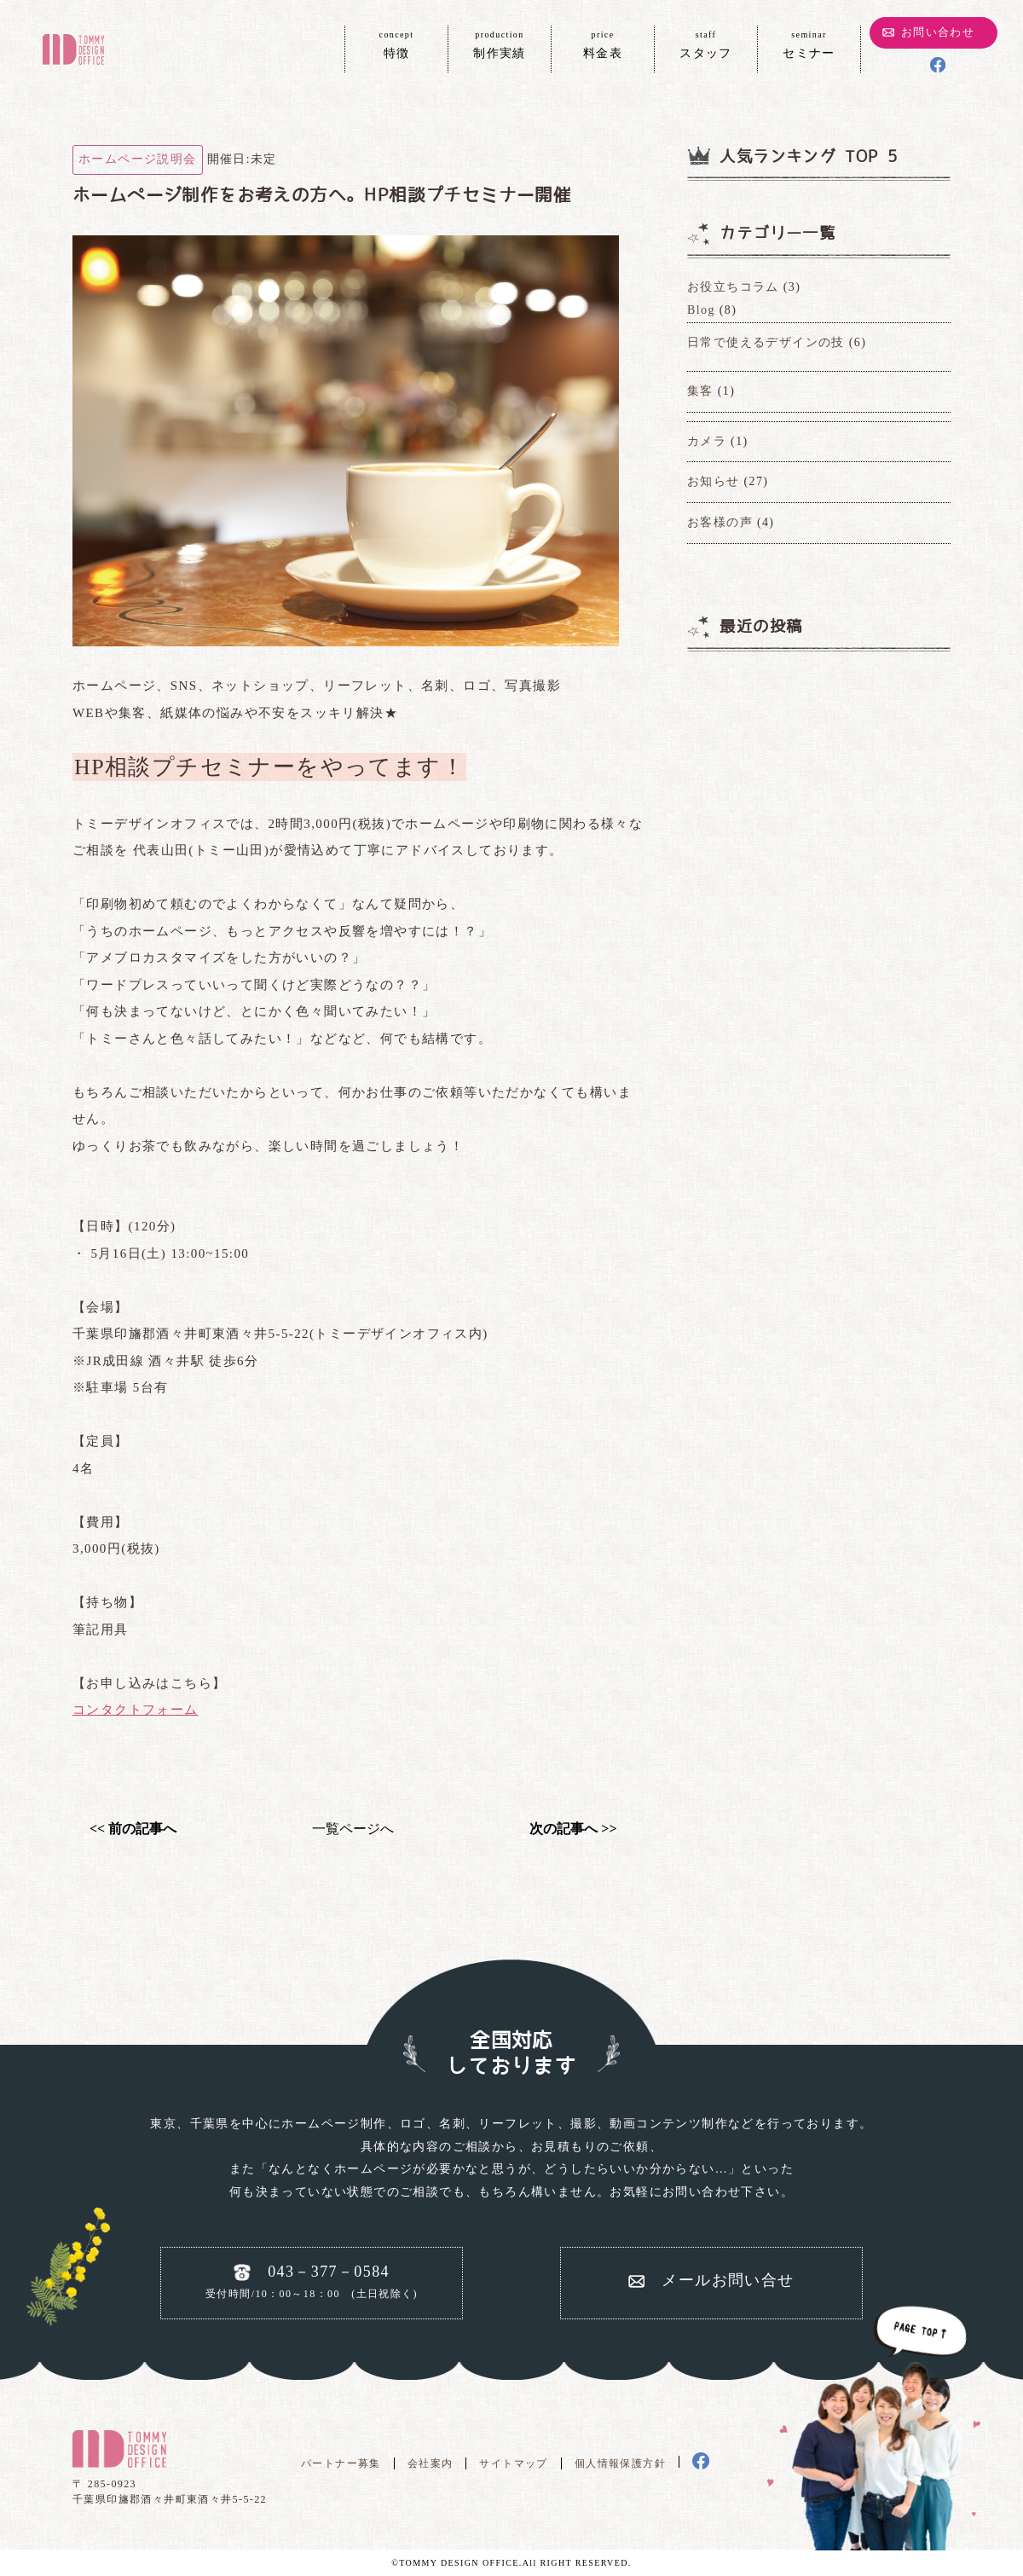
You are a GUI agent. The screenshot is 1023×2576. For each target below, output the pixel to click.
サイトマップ (513, 2463)
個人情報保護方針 (620, 2463)
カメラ (706, 441)
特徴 (396, 43)
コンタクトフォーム (135, 1709)
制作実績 (499, 43)
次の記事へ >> (572, 1828)
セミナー (809, 43)
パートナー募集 (341, 2463)
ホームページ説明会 (137, 159)
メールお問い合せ (728, 2280)
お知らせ (713, 481)
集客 (700, 391)
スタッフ (705, 43)
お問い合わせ (937, 32)
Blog (701, 310)
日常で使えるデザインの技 (766, 342)
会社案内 (430, 2463)
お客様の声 (720, 522)
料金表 (602, 43)
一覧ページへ (353, 1828)
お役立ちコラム (733, 287)
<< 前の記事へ (133, 1828)
